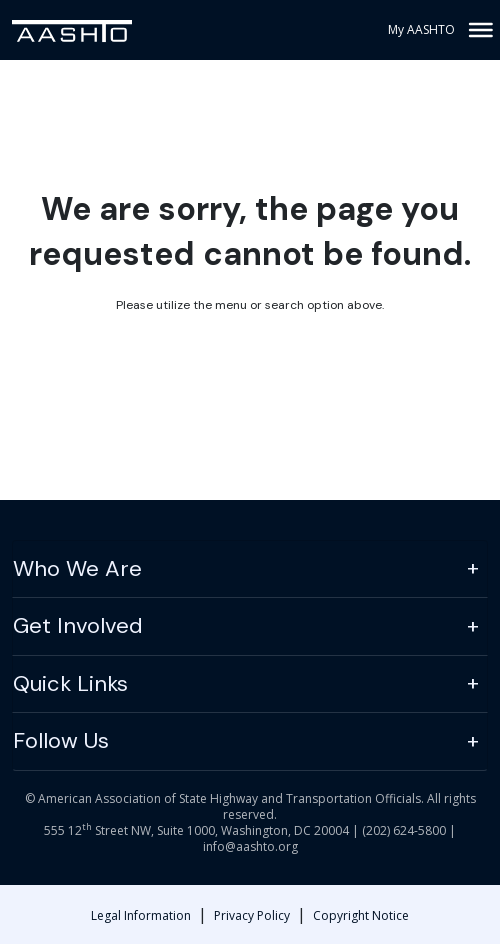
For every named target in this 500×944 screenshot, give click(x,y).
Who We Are (77, 568)
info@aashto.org (250, 846)
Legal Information (141, 915)
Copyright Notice (361, 915)
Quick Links (70, 683)
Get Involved (78, 625)
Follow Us (61, 740)
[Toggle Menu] (479, 30)
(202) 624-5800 (404, 830)
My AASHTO (421, 29)
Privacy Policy (252, 915)
